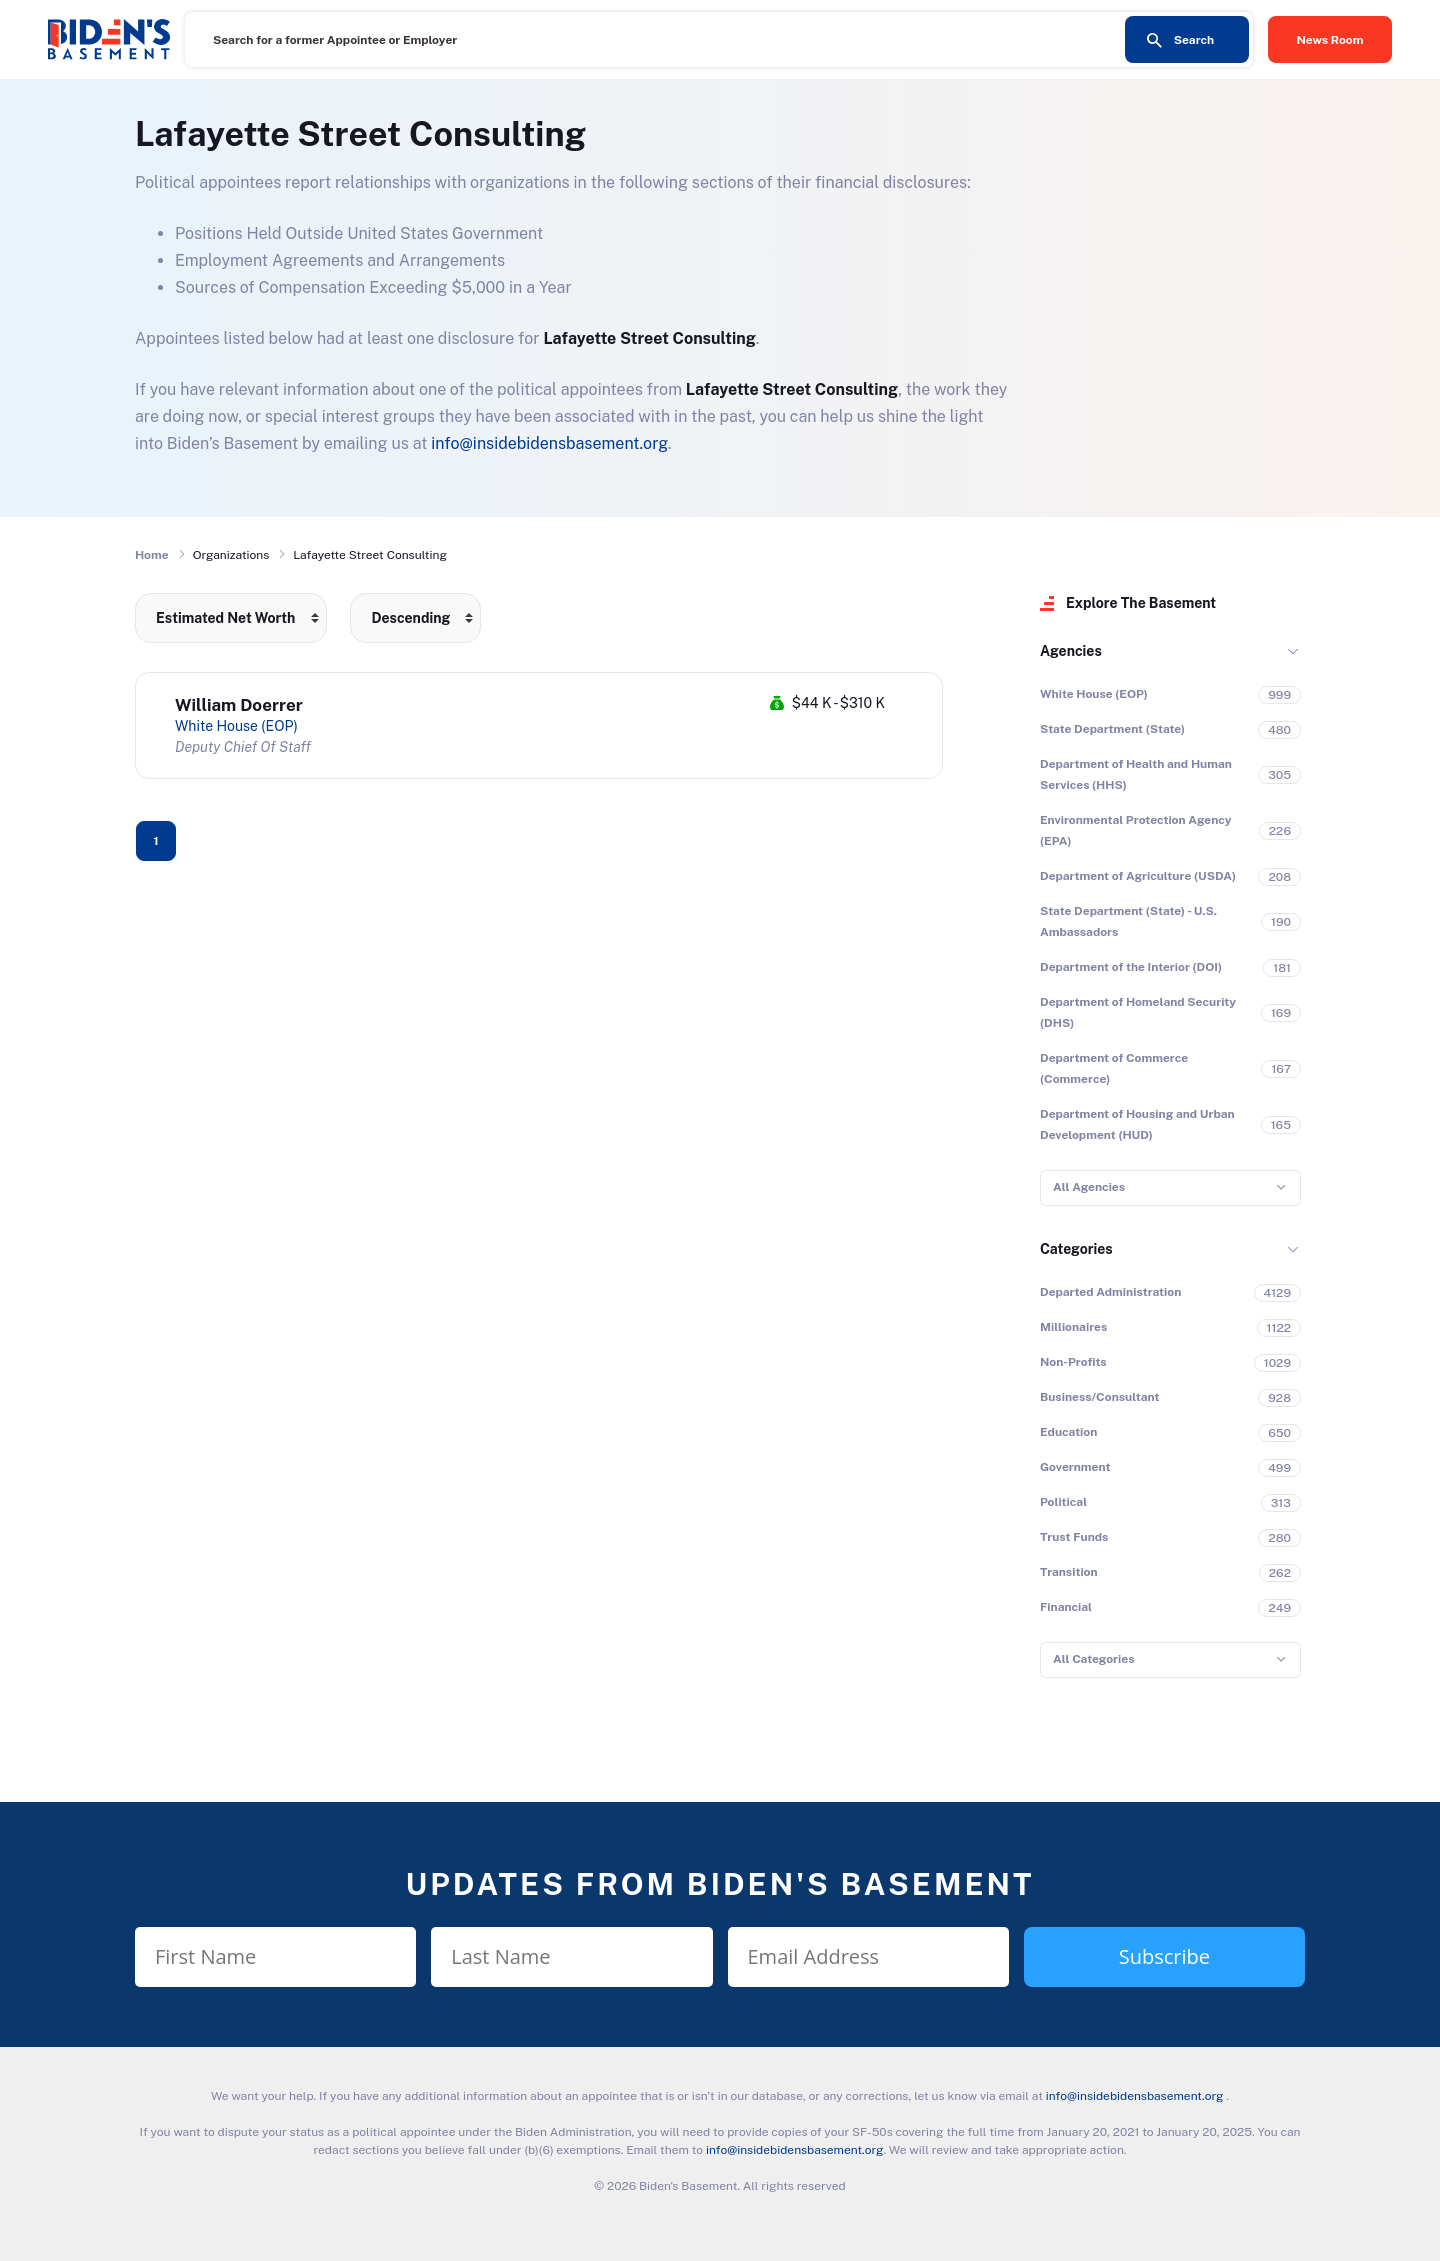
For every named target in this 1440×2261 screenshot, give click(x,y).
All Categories (1093, 1659)
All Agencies (1089, 1187)
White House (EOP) (236, 726)
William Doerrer (239, 705)
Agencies (1071, 651)
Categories (1076, 1249)
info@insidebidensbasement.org (549, 443)
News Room (1330, 40)
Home (152, 555)
